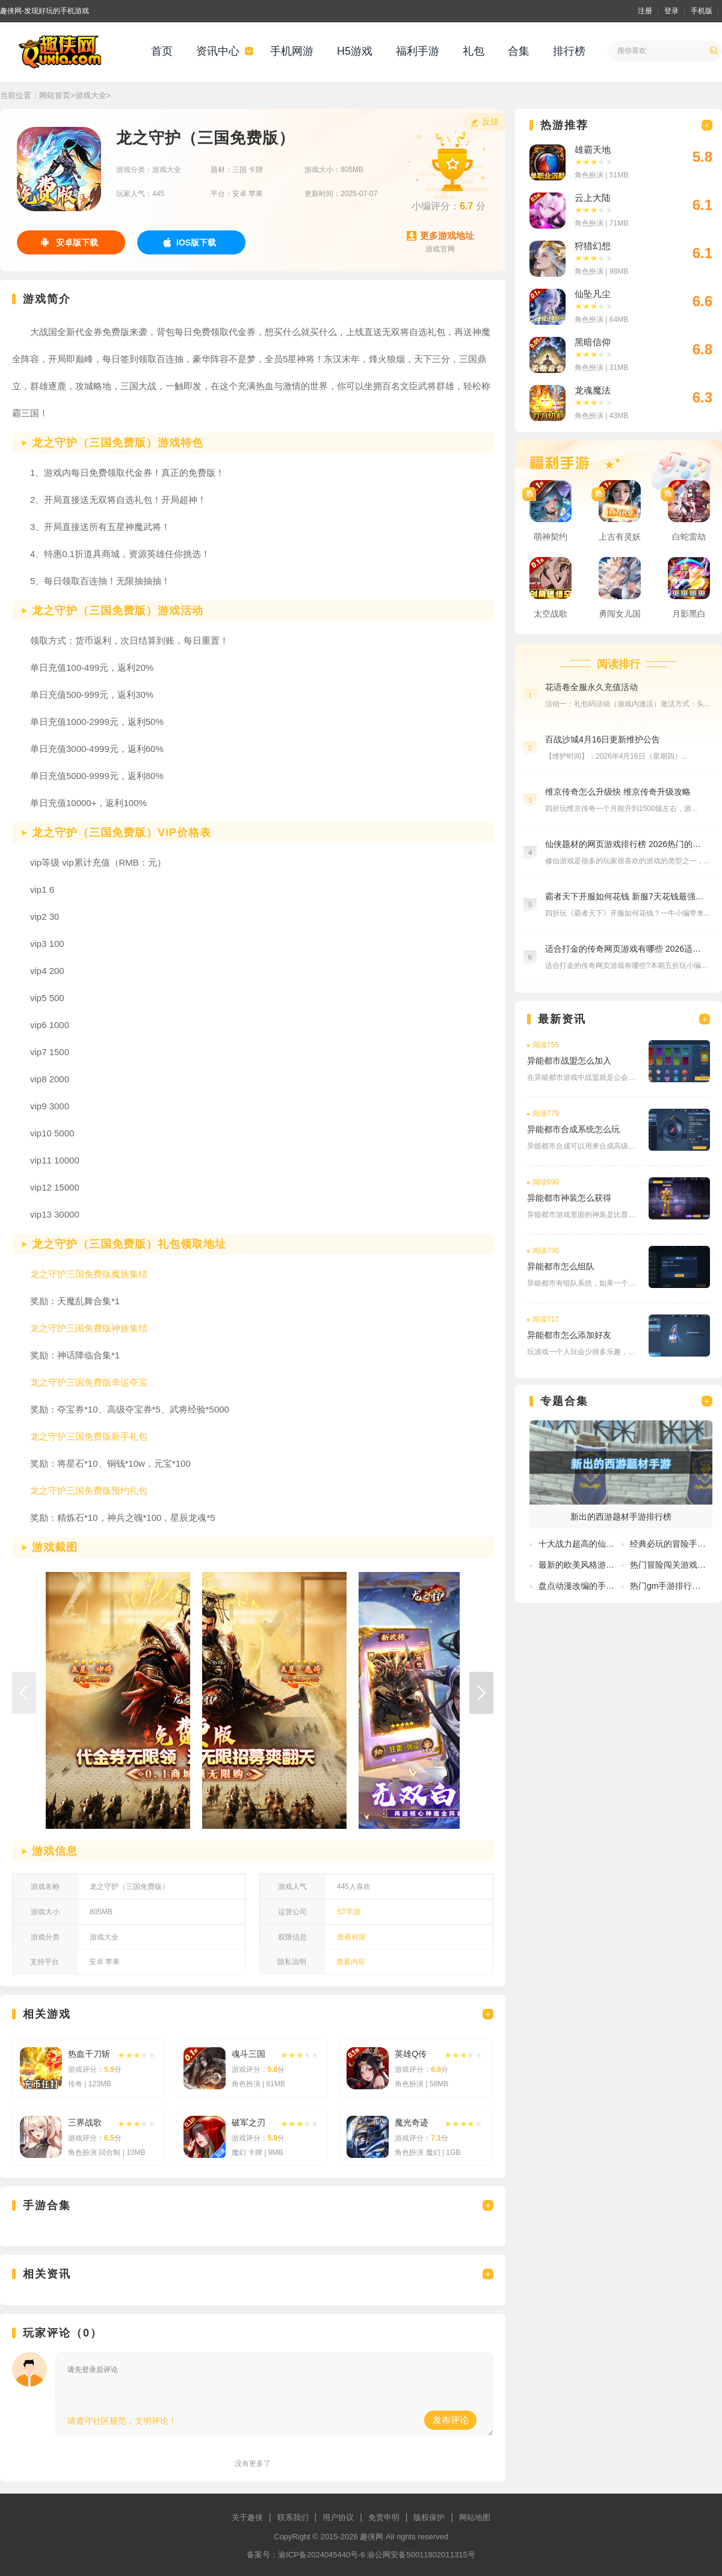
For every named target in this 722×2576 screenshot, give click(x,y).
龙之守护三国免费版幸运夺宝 (88, 1382)
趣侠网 (371, 2536)
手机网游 (291, 51)
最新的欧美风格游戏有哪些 (589, 1565)
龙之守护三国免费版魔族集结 (88, 1274)
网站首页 (54, 95)
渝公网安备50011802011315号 (421, 2554)
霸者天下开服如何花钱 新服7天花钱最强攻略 (626, 896)
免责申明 (384, 2517)
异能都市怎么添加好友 (569, 1335)
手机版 (701, 11)
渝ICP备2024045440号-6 (321, 2554)
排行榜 (569, 51)
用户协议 (338, 2517)
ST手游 (348, 1912)
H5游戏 (354, 51)
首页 (162, 51)
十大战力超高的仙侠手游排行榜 (597, 1543)
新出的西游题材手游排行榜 (620, 1516)
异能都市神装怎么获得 (569, 1198)
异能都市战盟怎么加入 (569, 1060)
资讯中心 (217, 51)
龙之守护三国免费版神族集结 (88, 1328)
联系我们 (293, 2517)
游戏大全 (90, 95)
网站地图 (474, 2517)
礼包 (473, 51)
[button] (481, 1693)
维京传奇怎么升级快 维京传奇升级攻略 (618, 792)
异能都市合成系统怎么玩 (573, 1129)
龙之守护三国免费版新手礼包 (88, 1436)
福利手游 (417, 51)
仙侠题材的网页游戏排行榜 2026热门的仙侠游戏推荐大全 (626, 844)
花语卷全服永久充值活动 (591, 687)
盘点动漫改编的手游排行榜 (589, 1586)
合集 (518, 51)
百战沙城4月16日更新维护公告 (602, 739)
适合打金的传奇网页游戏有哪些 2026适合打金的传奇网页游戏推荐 (626, 949)
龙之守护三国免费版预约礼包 (88, 1490)
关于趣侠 (247, 2517)
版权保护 (429, 2517)
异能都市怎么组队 (560, 1266)
